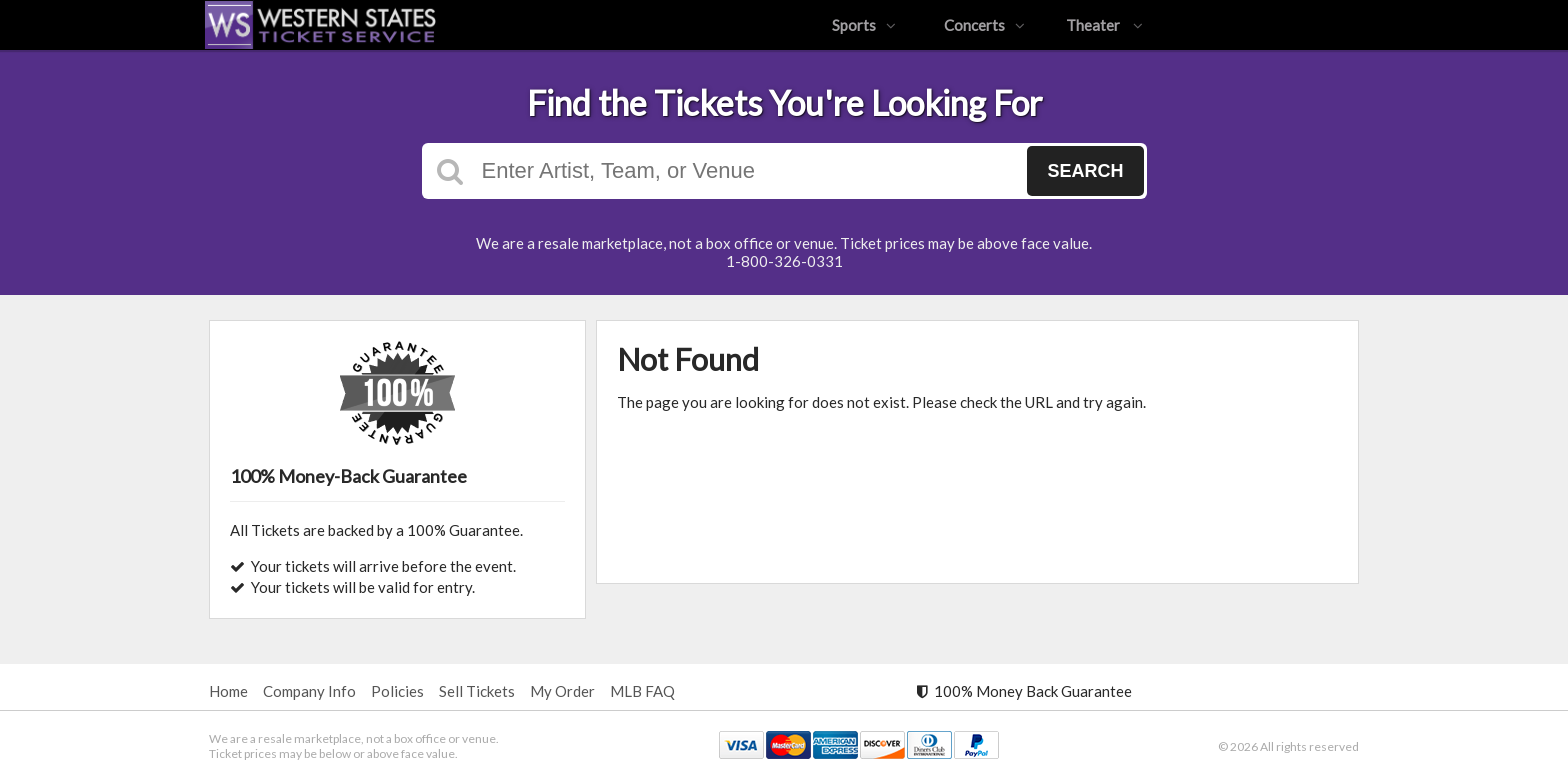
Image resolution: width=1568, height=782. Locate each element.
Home (228, 691)
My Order (562, 691)
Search (1085, 171)
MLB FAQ (642, 691)
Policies (397, 691)
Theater (1104, 25)
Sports (864, 25)
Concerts (984, 25)
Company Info (309, 691)
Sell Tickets (477, 691)
